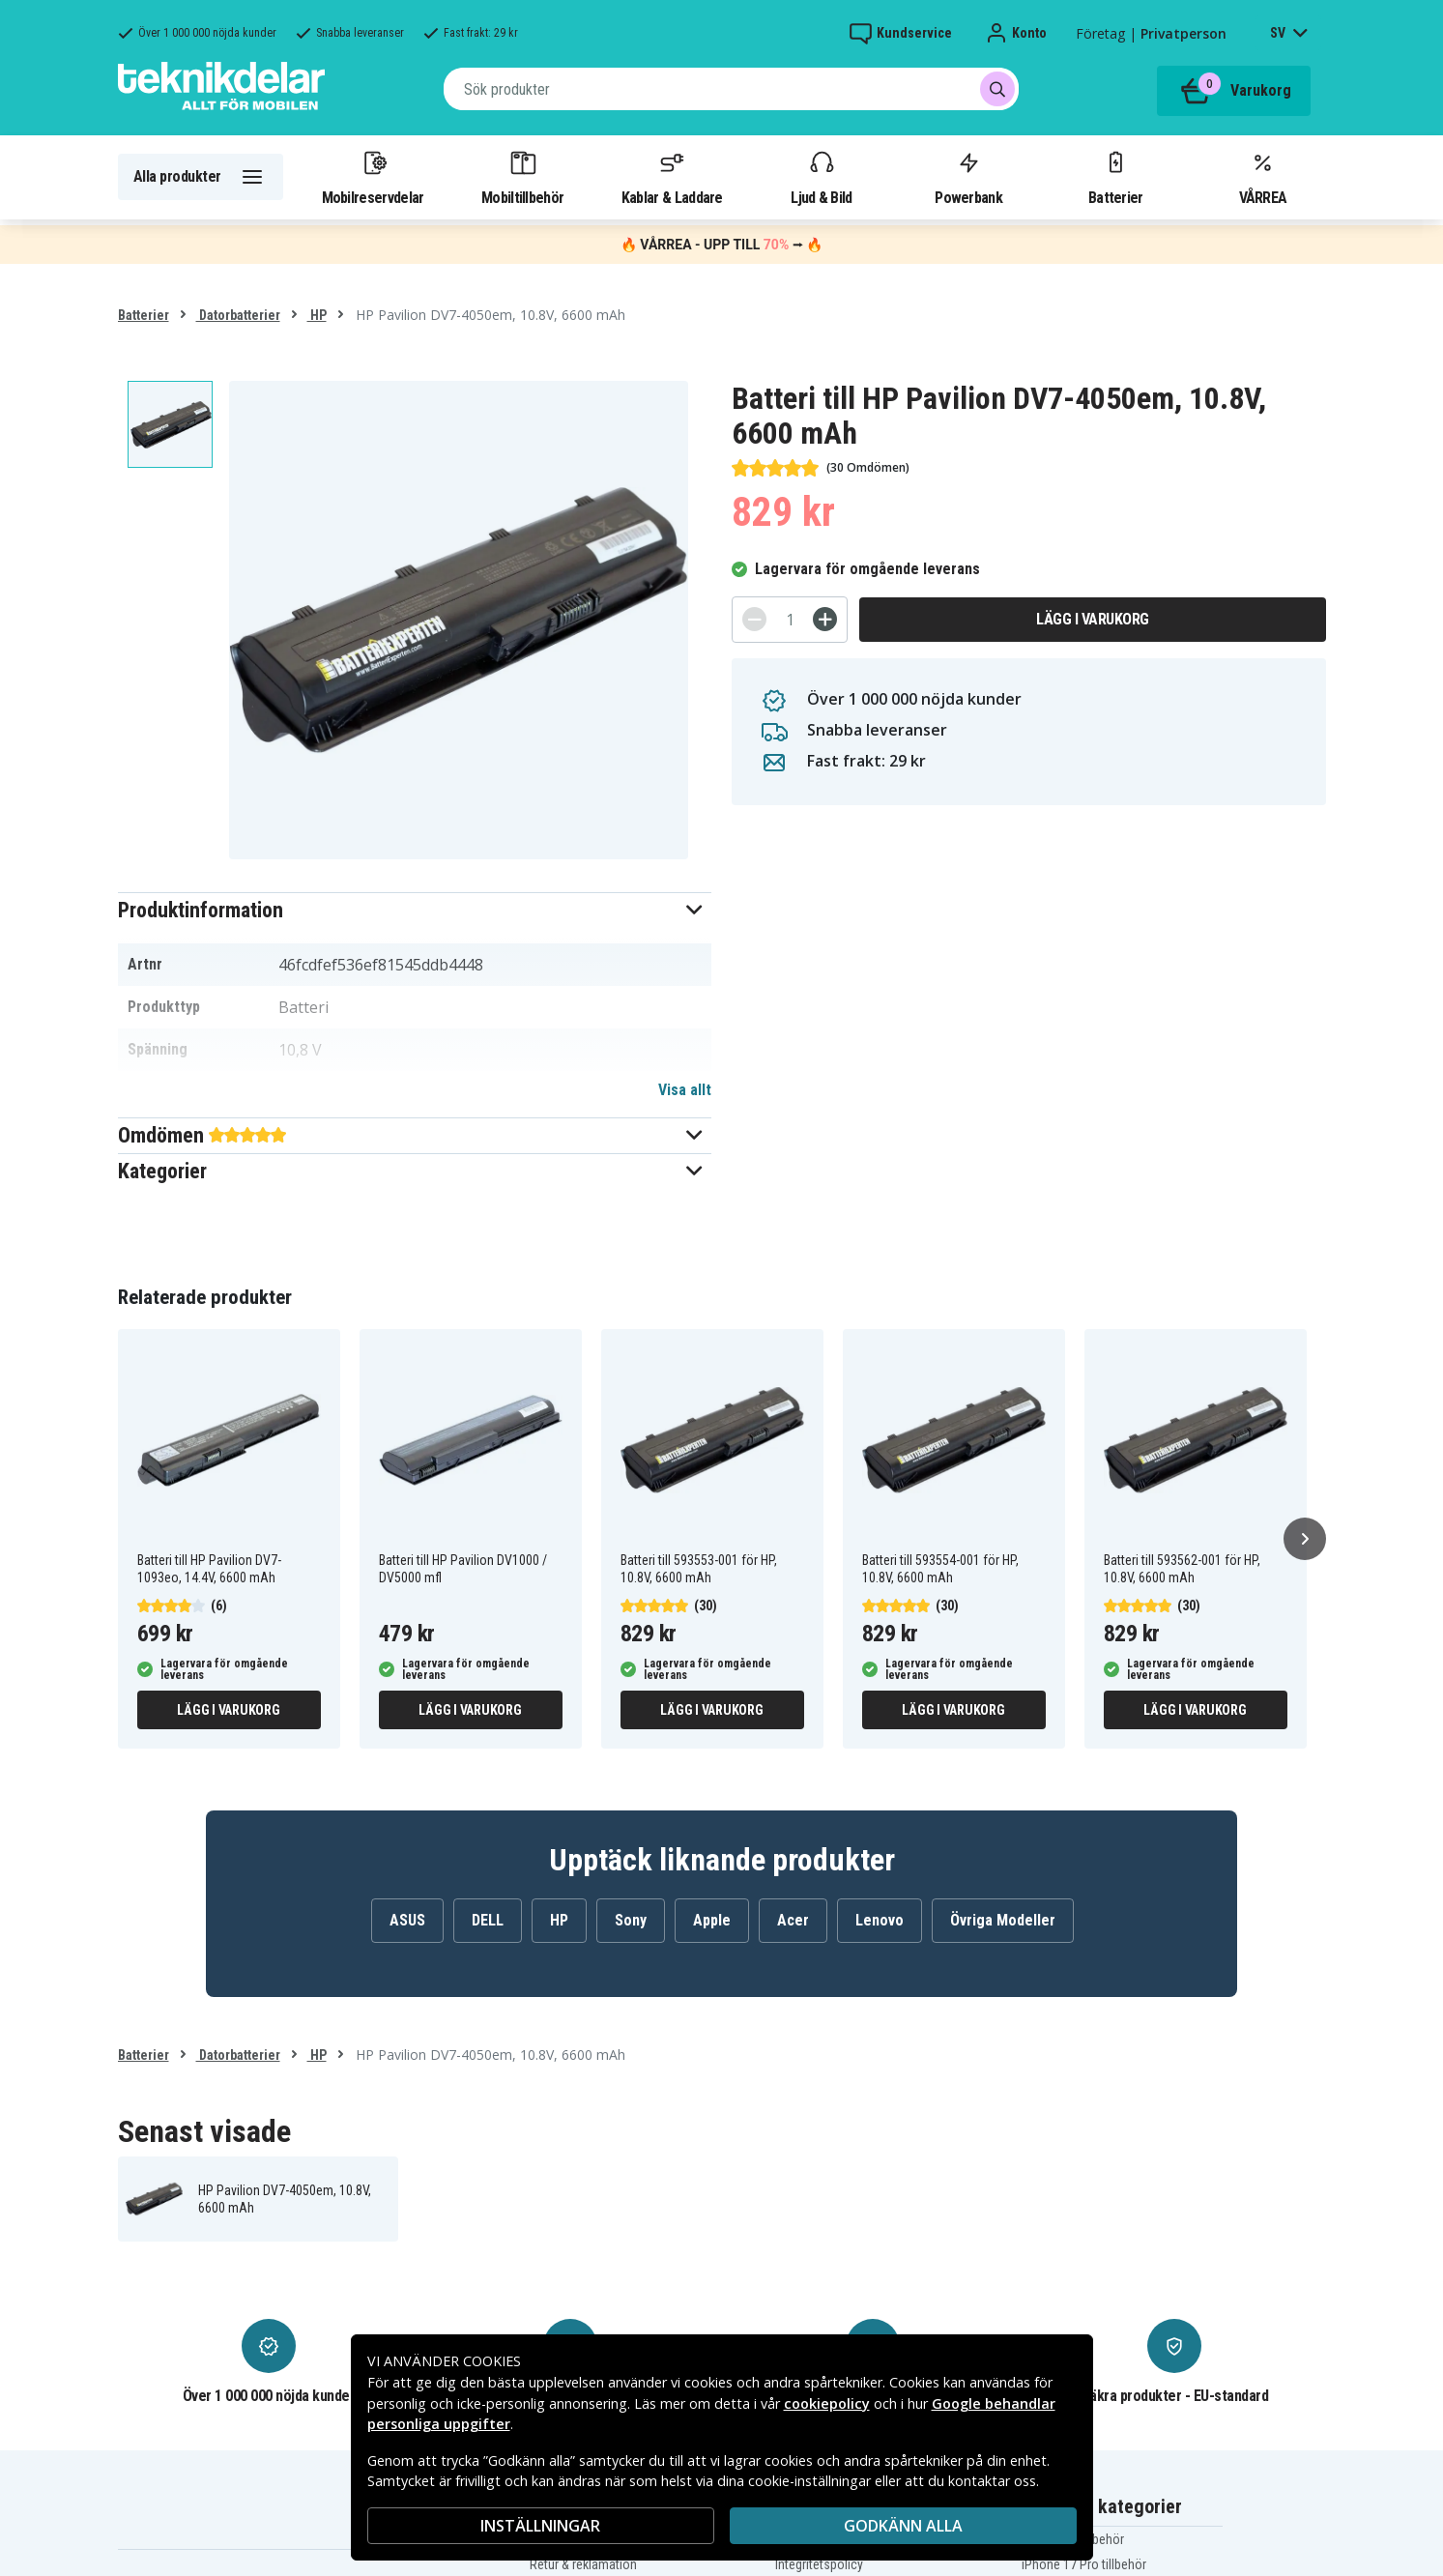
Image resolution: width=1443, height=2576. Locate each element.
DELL (488, 1920)
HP (317, 315)
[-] (754, 619)
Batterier (1115, 177)
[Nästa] (1305, 1539)
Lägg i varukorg (1092, 619)
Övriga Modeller (1002, 1920)
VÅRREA (1263, 177)
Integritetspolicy (819, 2564)
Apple (712, 1920)
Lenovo (879, 1920)
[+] (825, 619)
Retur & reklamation (583, 2564)
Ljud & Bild (821, 177)
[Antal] (789, 619)
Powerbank (968, 177)
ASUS (407, 1920)
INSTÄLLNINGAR (540, 2525)
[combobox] (731, 89)
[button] (415, 910)
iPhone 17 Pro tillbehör (1084, 2564)
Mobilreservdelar (373, 177)
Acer (793, 1920)
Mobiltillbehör (522, 177)
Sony (631, 1920)
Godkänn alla (903, 2525)
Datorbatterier (238, 315)
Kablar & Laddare (672, 177)
